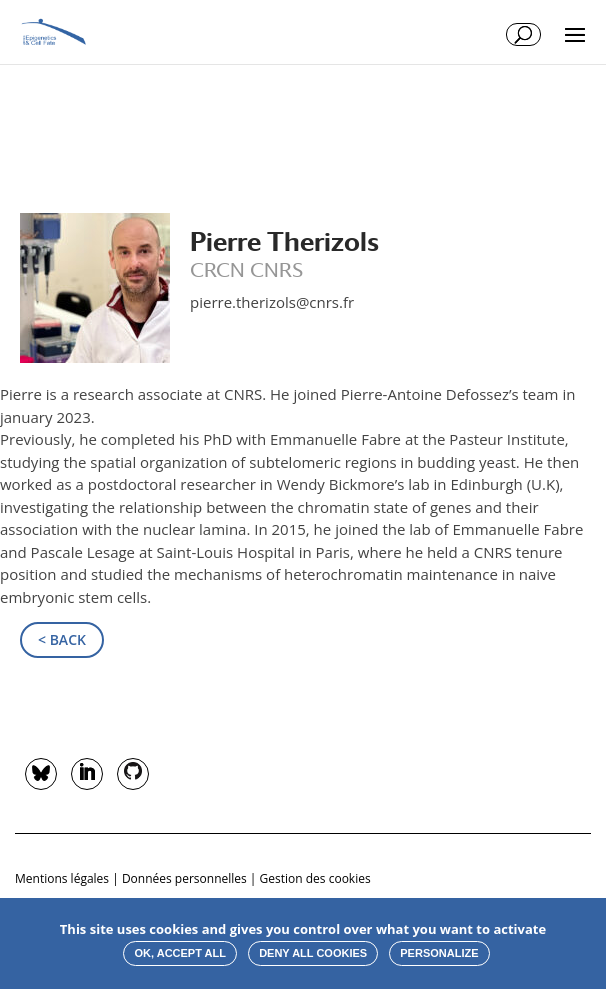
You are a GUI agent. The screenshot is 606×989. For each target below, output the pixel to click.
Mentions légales (62, 878)
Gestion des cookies (315, 878)
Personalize (439, 953)
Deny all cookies (313, 953)
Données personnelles (184, 878)
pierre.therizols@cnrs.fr (272, 302)
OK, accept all (179, 953)
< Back (62, 639)
